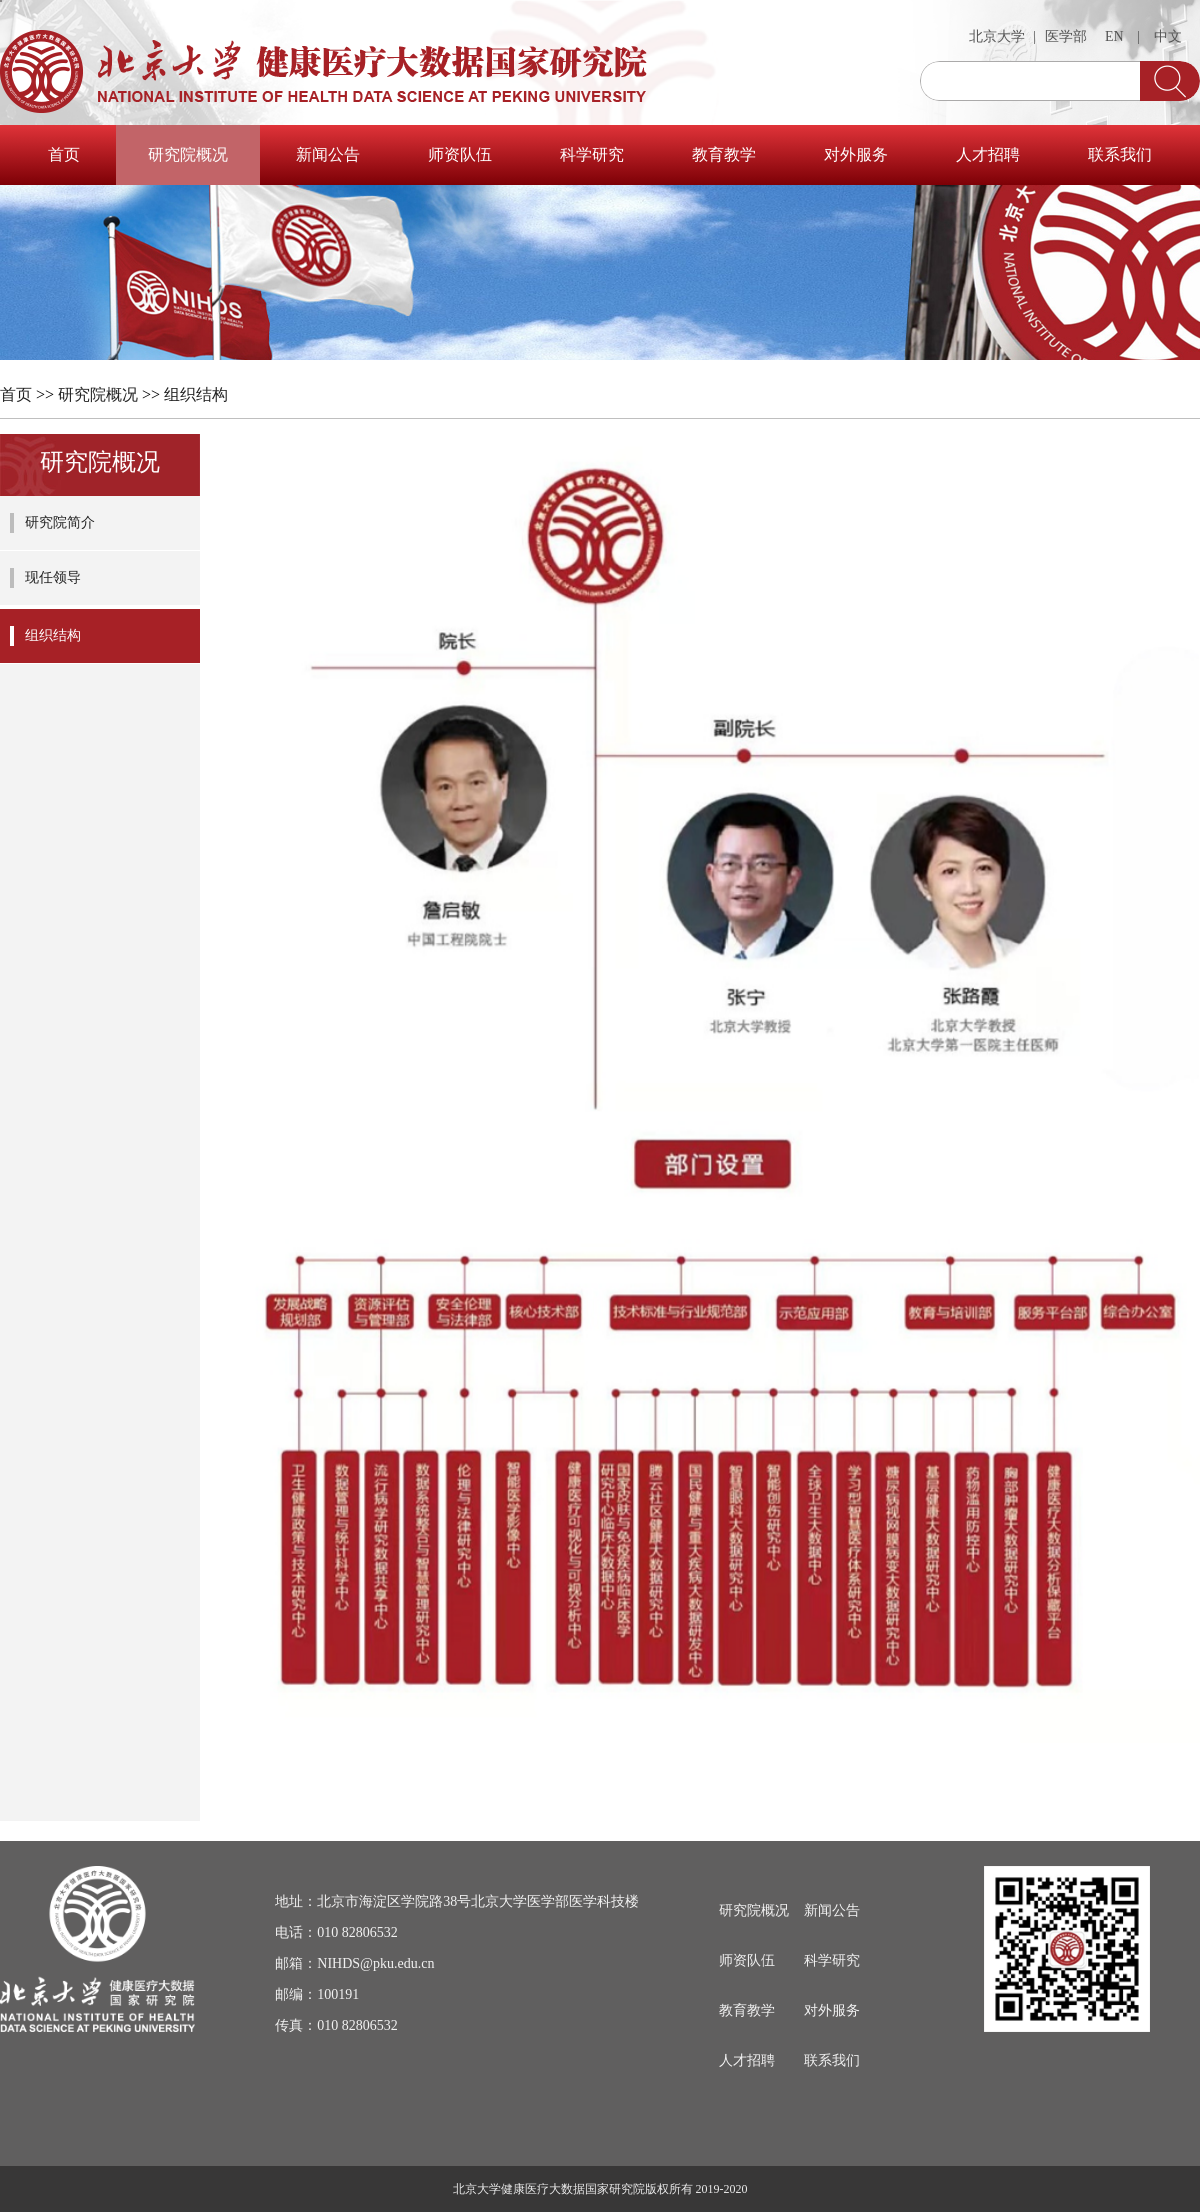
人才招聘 (988, 154)
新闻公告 (328, 154)
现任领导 (53, 577)
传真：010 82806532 (336, 2025)
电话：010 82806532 (336, 1932)
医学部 (1066, 36)
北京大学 (997, 36)
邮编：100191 (317, 1994)
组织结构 (196, 394)
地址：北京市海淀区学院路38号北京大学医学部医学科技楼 (457, 1901)
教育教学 (724, 154)
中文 (1168, 36)
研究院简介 (60, 522)
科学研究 (592, 154)
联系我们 (1120, 154)
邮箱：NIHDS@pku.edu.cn (354, 1963)
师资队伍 (460, 154)
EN (1114, 36)
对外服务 (856, 154)
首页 (64, 154)
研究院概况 (188, 154)
